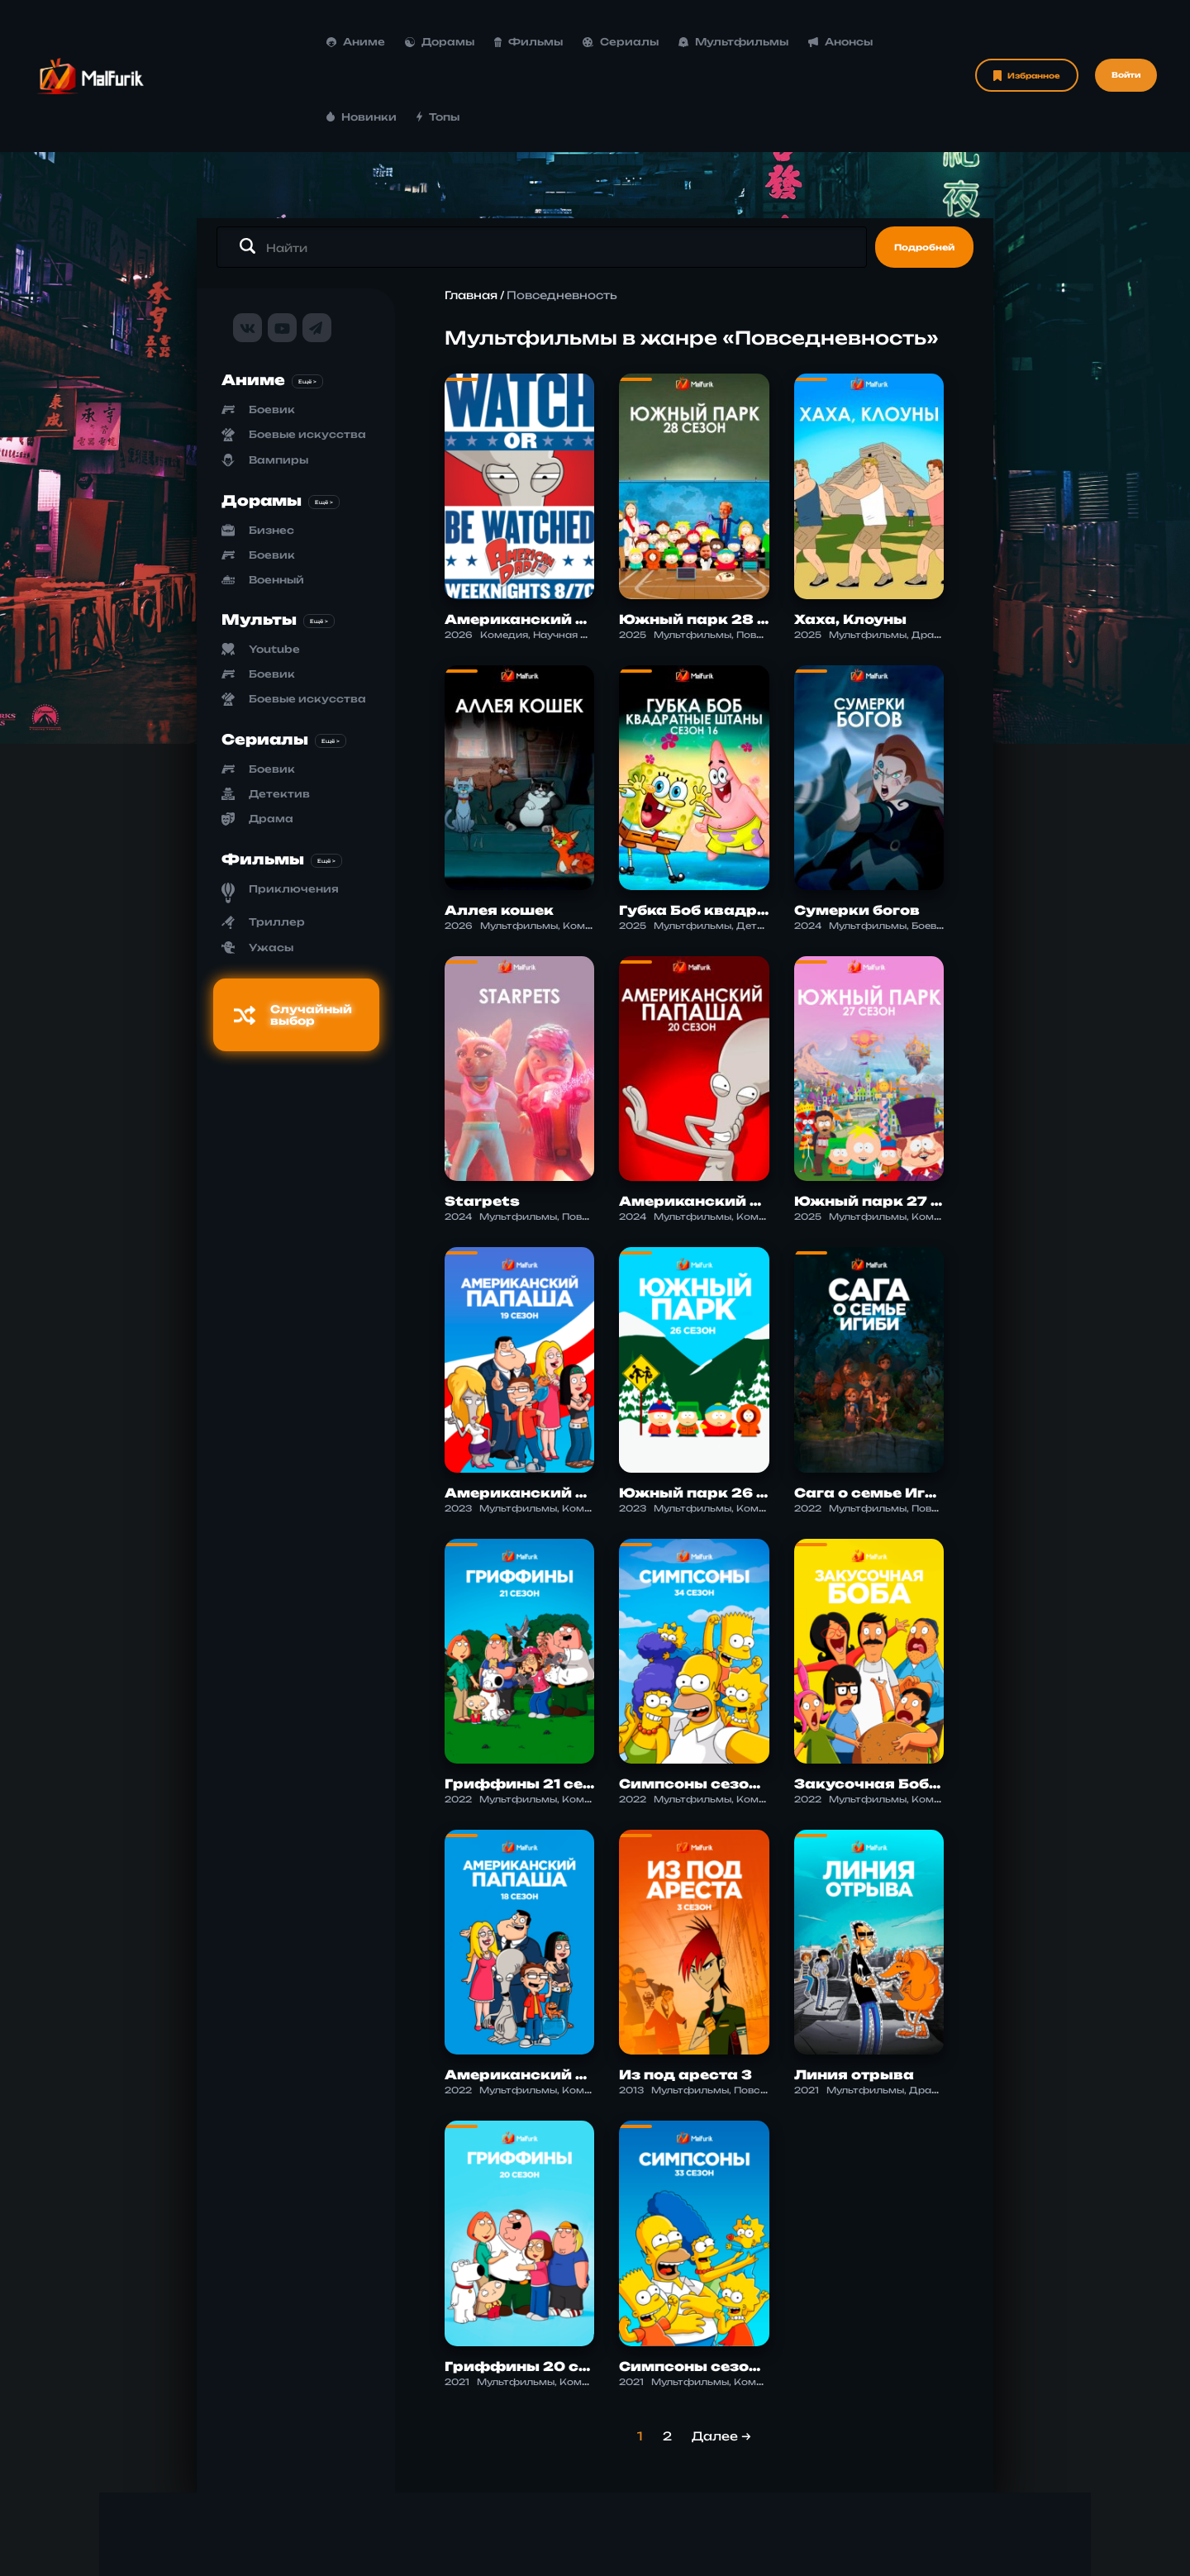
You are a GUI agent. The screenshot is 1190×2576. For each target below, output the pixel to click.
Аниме (227, 42)
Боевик (272, 335)
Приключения (294, 813)
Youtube (274, 574)
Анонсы (711, 42)
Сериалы (492, 42)
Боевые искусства (307, 360)
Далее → (721, 2361)
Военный (276, 504)
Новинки (799, 42)
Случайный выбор (293, 939)
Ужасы (271, 872)
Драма (271, 743)
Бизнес (271, 455)
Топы (875, 42)
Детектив (279, 718)
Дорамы (311, 42)
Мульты (259, 544)
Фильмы (400, 42)
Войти (1125, 37)
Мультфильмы (604, 42)
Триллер (277, 846)
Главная (471, 220)
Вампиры (278, 385)
